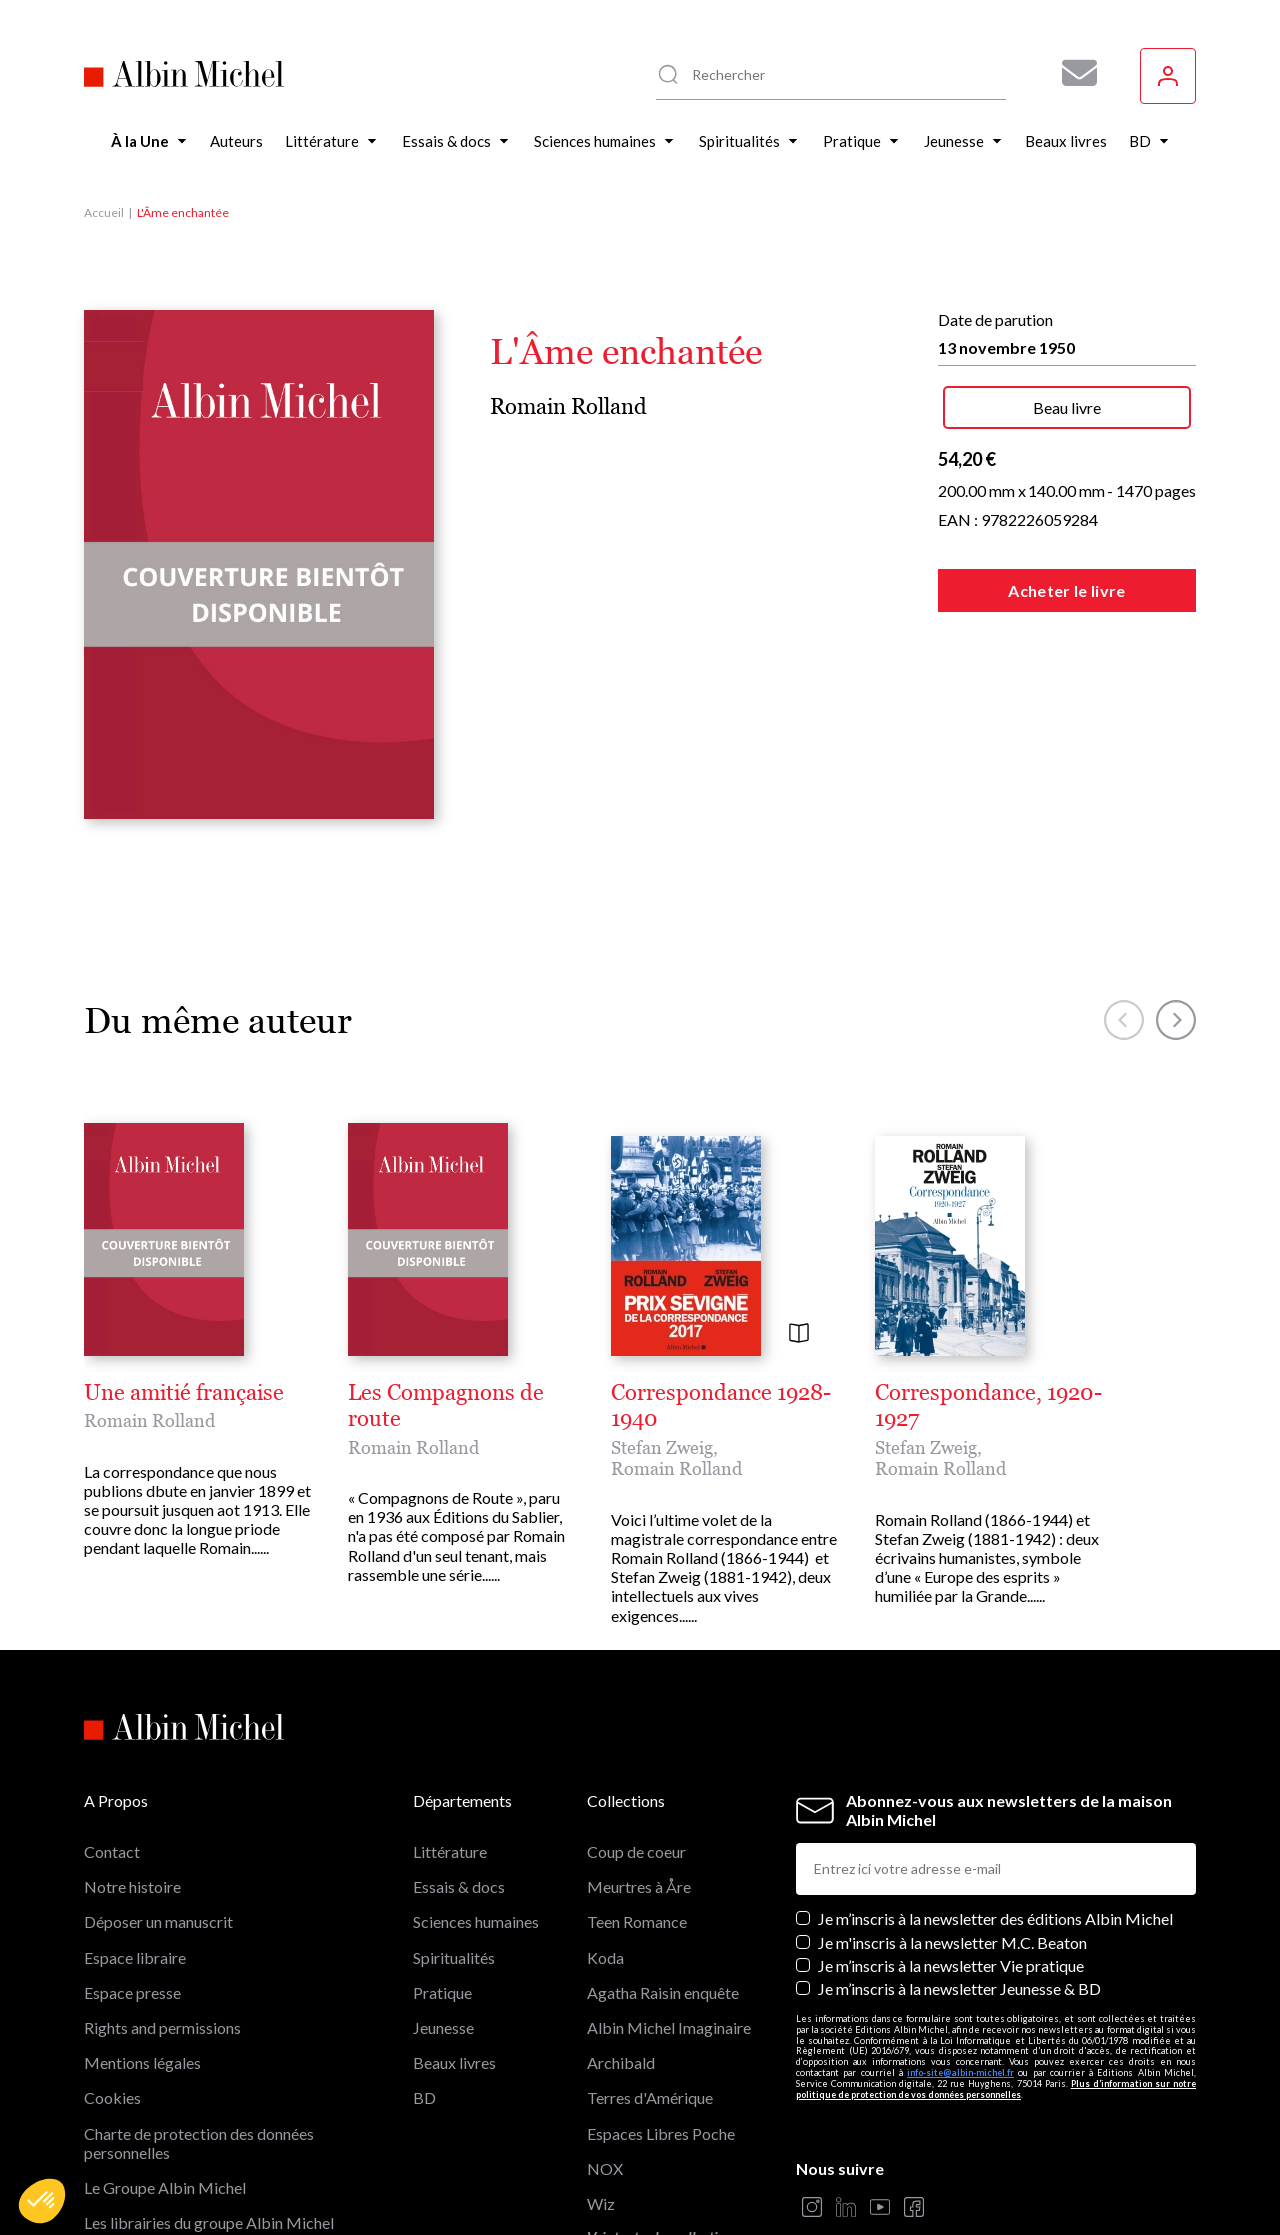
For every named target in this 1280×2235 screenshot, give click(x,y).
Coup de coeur (636, 1851)
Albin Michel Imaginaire (669, 2027)
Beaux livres (454, 2062)
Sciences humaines (476, 1921)
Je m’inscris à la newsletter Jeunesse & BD (959, 1988)
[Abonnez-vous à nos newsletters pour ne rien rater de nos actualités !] (1072, 73)
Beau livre (1067, 407)
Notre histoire (132, 1886)
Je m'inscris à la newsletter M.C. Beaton (952, 1942)
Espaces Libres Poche (661, 2133)
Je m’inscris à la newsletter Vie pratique (951, 1965)
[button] (42, 2201)
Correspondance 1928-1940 (721, 1406)
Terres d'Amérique (650, 2097)
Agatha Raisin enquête (663, 1992)
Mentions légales (142, 2062)
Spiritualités (454, 1957)
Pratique (442, 1992)
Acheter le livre (1066, 590)
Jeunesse (443, 2027)
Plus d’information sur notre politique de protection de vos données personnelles (996, 2089)
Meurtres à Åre (639, 1886)
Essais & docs (459, 1886)
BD (424, 2097)
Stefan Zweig (662, 1447)
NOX (605, 2168)
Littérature (450, 1851)
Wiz (601, 2203)
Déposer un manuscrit (158, 1921)
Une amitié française (184, 1393)
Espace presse (132, 1992)
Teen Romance (637, 1921)
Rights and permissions (162, 2027)
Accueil (104, 212)
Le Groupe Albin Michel (165, 2187)
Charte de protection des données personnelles (199, 2143)
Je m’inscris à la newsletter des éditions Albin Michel (995, 1918)
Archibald (621, 2062)
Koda (605, 1957)
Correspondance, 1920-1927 (988, 1406)
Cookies (112, 2097)
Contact (112, 1851)
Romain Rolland (568, 406)
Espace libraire (135, 1957)
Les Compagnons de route (446, 1406)
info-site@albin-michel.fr (960, 2072)
